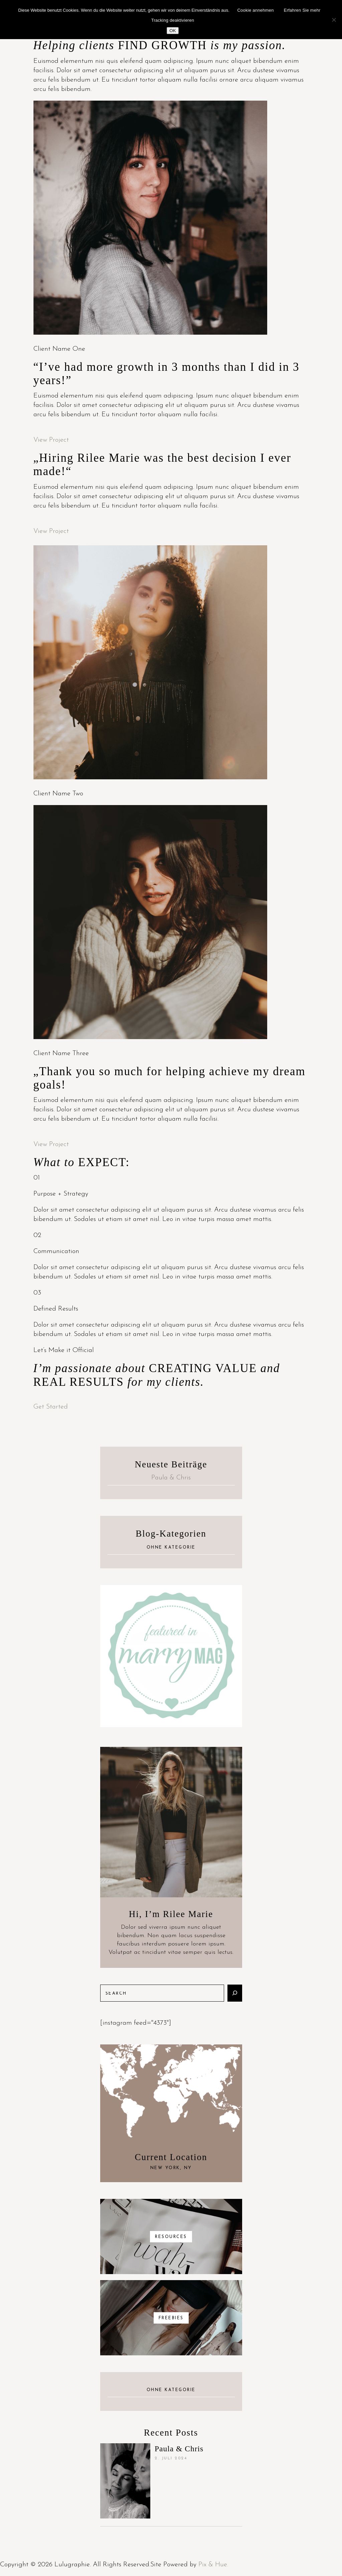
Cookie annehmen (255, 10)
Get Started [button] (50, 1407)
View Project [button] (51, 440)
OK (172, 30)
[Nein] (333, 19)
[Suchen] (234, 1993)
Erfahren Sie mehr (302, 10)
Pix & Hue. (213, 2564)
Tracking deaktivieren (172, 20)
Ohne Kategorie (171, 1548)
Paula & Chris (171, 1477)
